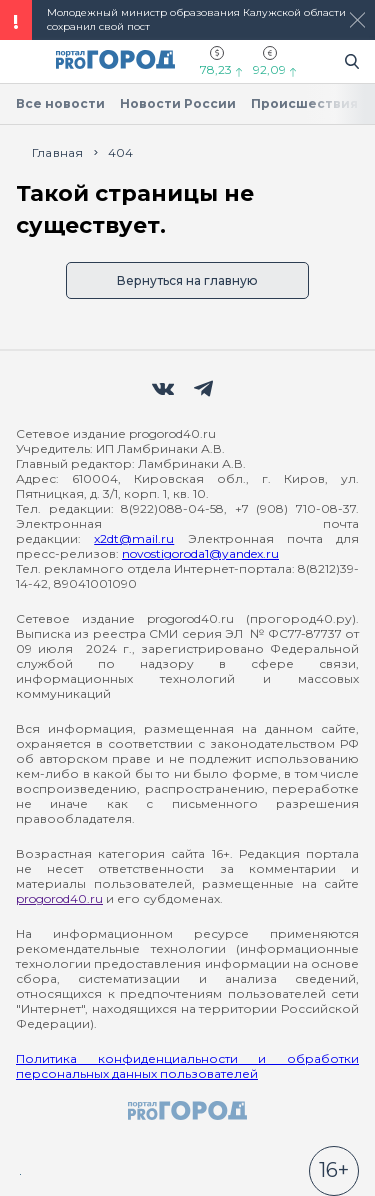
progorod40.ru (59, 898)
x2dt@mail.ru (134, 538)
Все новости (60, 103)
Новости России (178, 103)
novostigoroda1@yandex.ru (200, 553)
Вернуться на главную (187, 280)
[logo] (188, 1112)
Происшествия (304, 103)
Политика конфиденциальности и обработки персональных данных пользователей (187, 1066)
